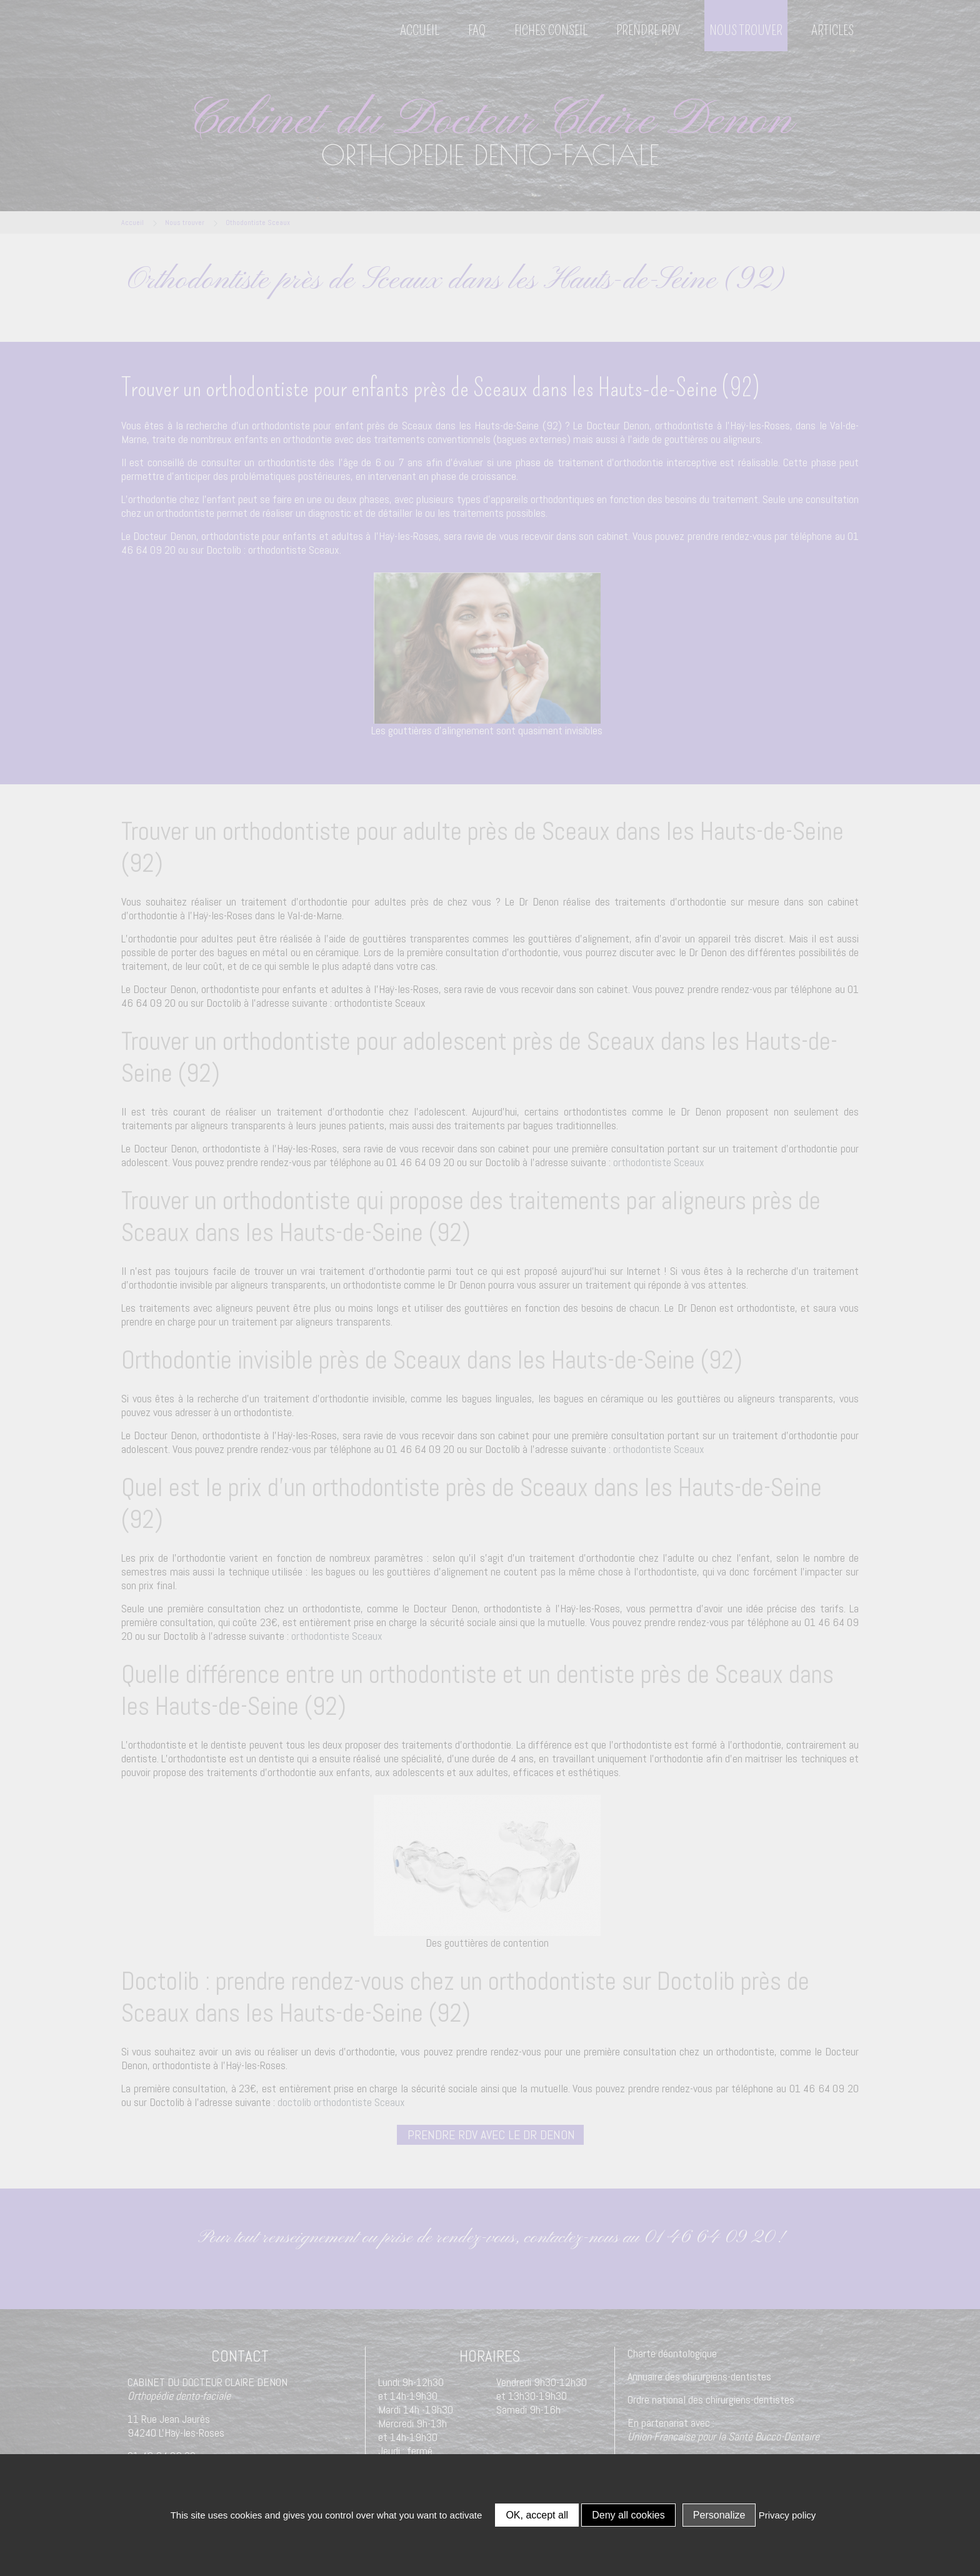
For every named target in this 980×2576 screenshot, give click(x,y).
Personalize (719, 2515)
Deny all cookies (628, 2515)
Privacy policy (787, 2515)
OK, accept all (537, 2515)
